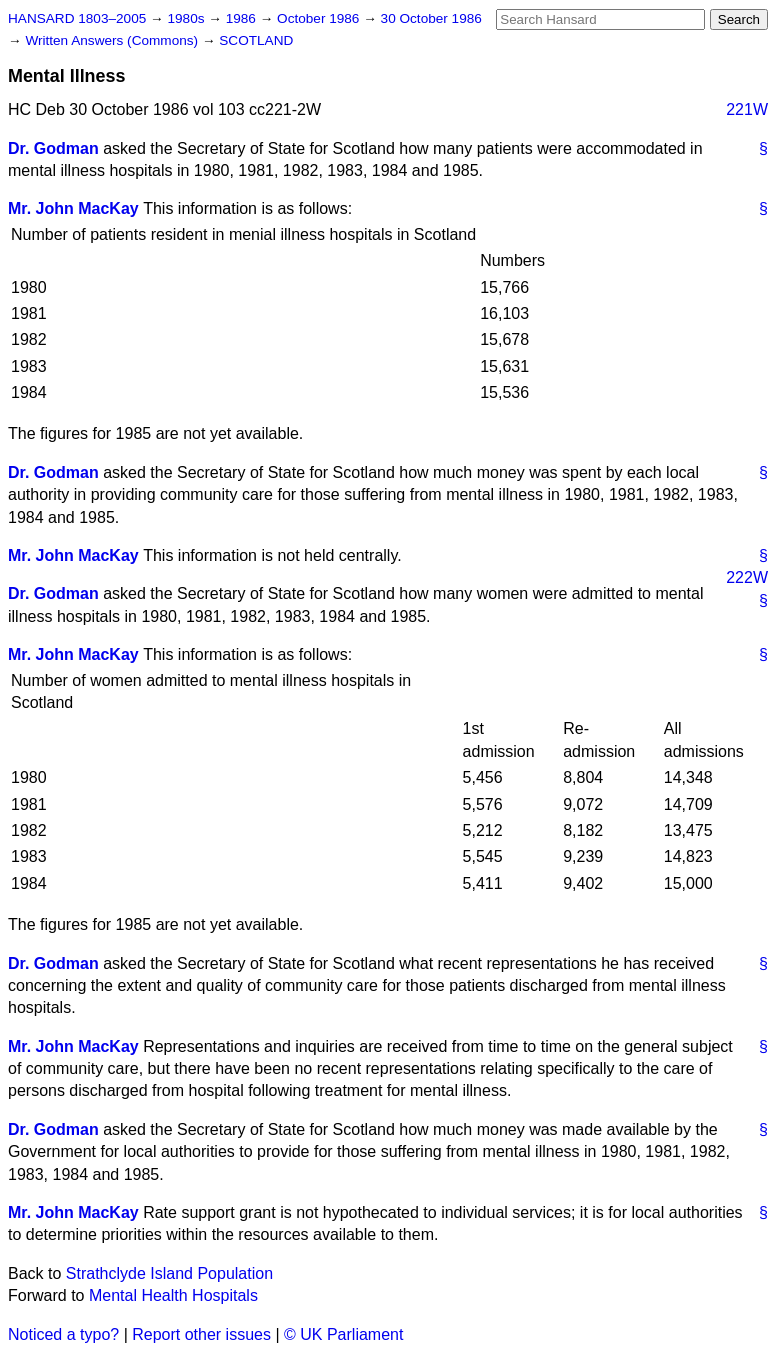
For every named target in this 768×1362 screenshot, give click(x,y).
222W (747, 577)
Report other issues (201, 1334)
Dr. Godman (53, 148)
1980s (187, 18)
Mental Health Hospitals (173, 1295)
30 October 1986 (431, 18)
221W (747, 109)
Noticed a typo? (63, 1334)
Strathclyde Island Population (169, 1273)
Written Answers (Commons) (113, 40)
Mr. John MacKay (73, 208)
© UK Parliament (343, 1334)
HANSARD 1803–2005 (77, 18)
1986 (243, 18)
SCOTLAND (256, 40)
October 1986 (320, 18)
